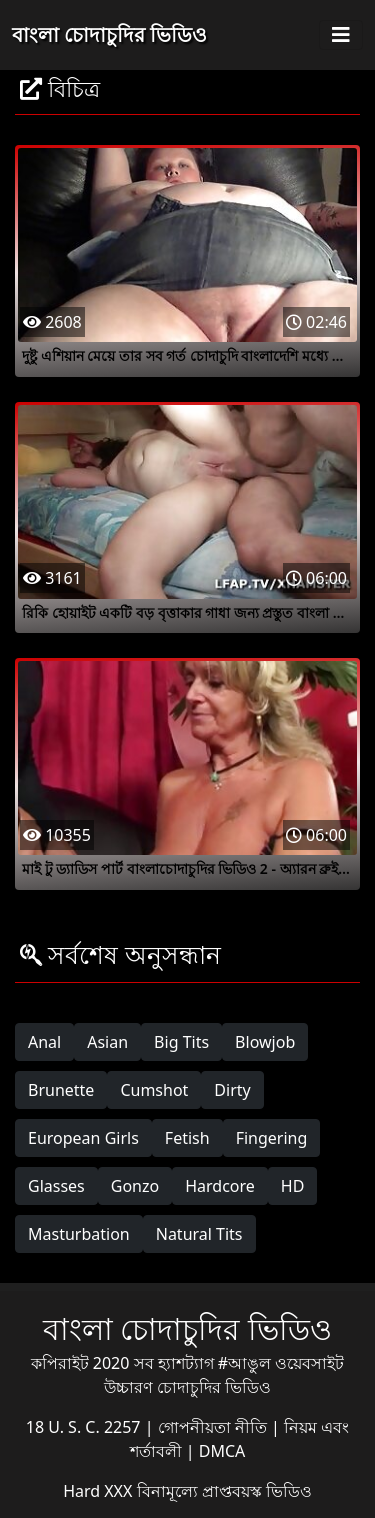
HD (293, 1186)
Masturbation (79, 1234)
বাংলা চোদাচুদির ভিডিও (109, 34)
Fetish (187, 1138)
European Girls (83, 1138)
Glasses (56, 1186)
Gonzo (135, 1186)
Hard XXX (99, 1491)
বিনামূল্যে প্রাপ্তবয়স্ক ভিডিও (224, 1491)
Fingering (272, 1138)
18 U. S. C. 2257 (85, 1427)
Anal (44, 1042)
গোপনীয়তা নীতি (214, 1427)
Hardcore (220, 1186)
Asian (107, 1042)
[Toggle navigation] (341, 35)
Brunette (61, 1090)
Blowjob (265, 1042)
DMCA (222, 1451)
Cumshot (154, 1090)
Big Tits (181, 1042)
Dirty (232, 1090)
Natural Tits (199, 1234)
